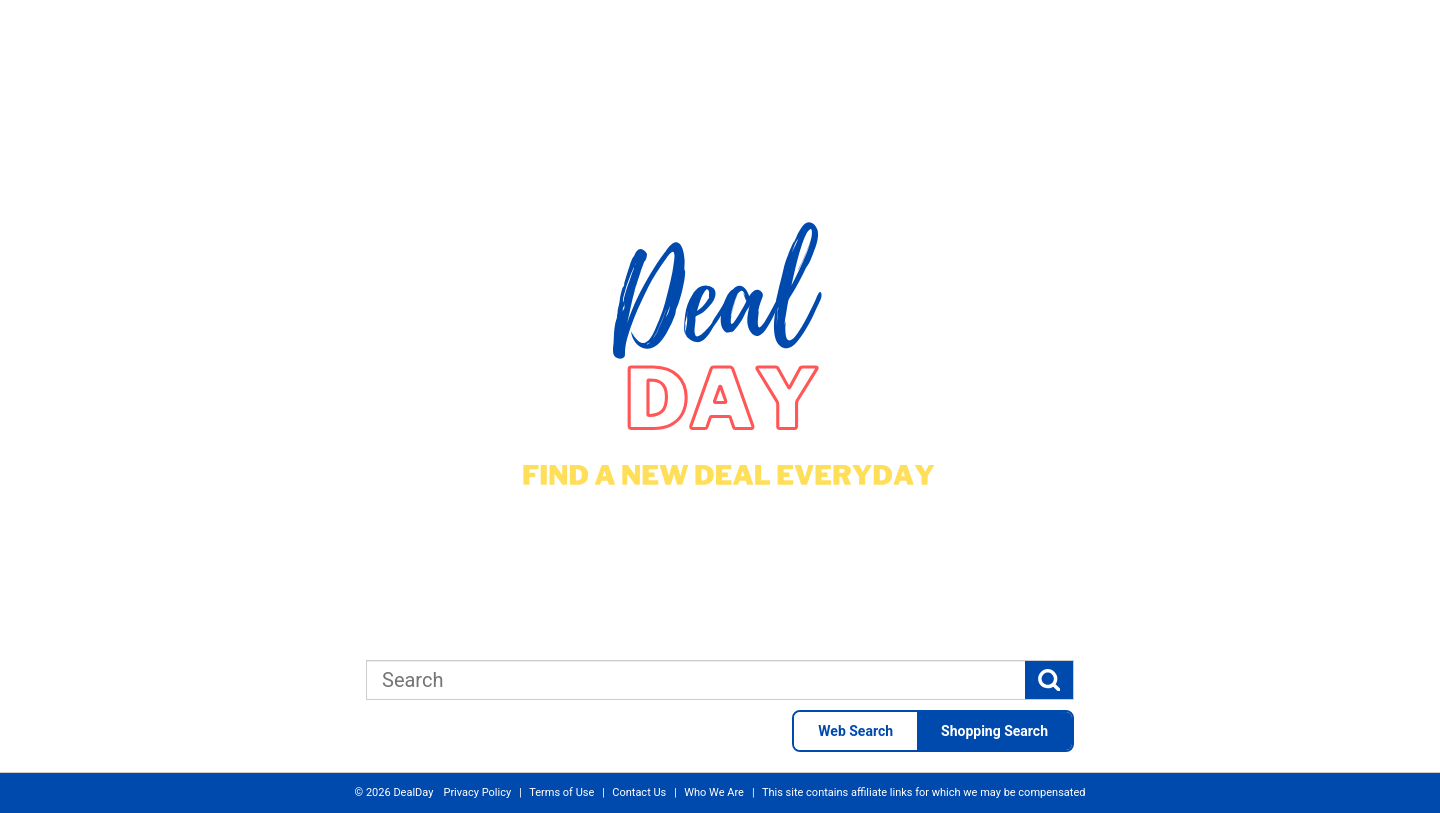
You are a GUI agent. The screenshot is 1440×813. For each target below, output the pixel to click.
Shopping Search (994, 731)
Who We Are (714, 792)
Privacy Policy (477, 792)
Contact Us (639, 792)
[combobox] (696, 680)
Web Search (855, 731)
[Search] (1049, 680)
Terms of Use (561, 792)
